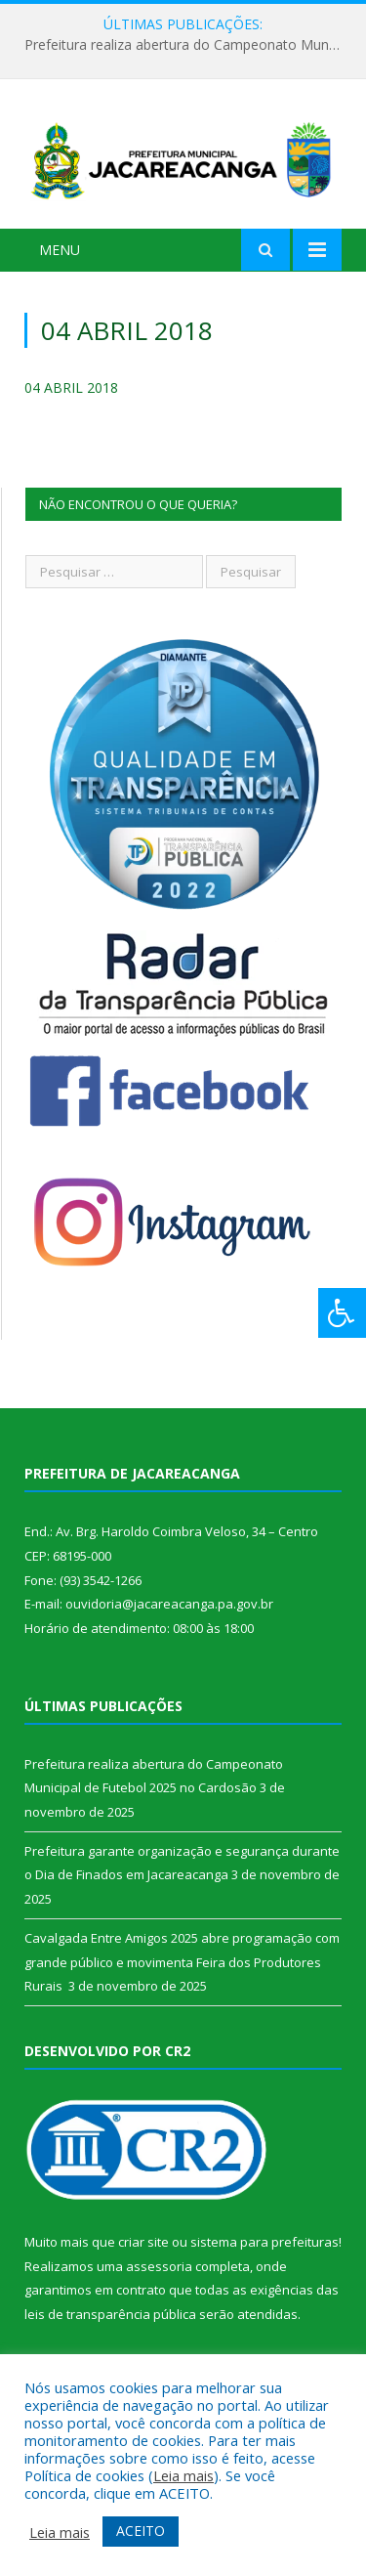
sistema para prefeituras (264, 2242)
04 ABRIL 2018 (71, 387)
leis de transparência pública (110, 2314)
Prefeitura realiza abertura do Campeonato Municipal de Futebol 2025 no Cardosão (187, 45)
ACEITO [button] (140, 2530)
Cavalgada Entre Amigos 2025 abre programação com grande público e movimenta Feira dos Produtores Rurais (182, 1962)
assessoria (159, 2266)
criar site (143, 2242)
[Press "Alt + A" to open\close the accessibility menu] (342, 1313)
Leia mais (183, 2475)
